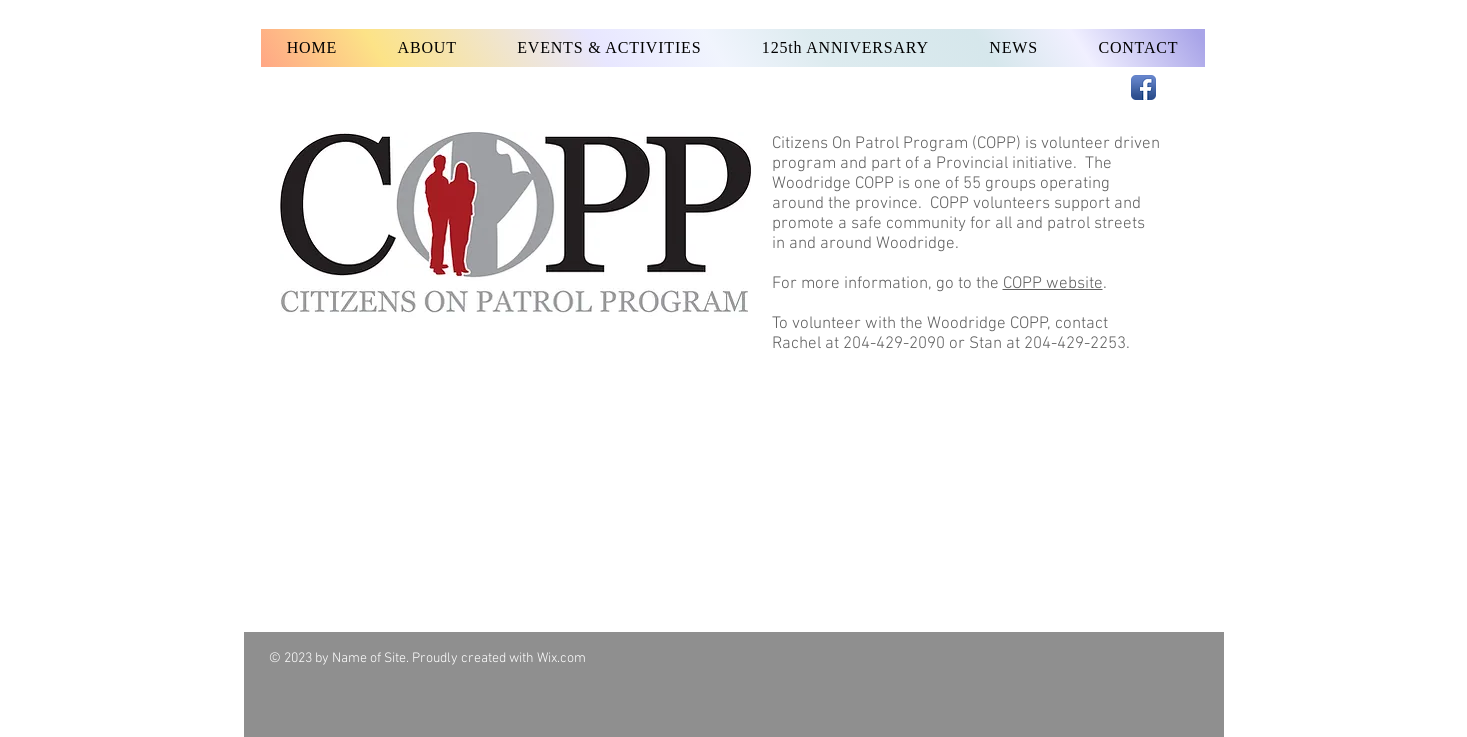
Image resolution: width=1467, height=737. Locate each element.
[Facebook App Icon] (1143, 87)
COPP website (1053, 284)
